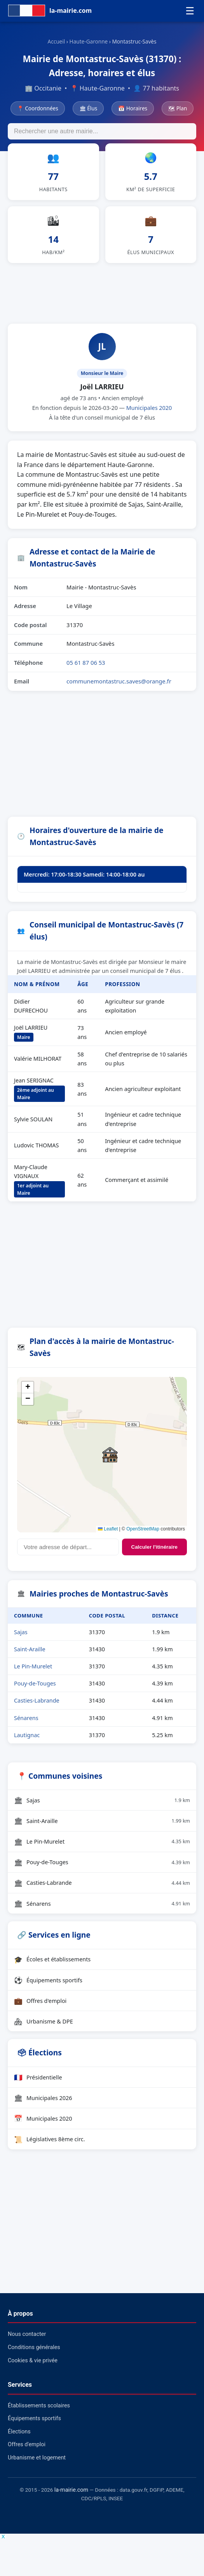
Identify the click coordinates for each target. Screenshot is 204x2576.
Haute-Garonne (89, 41)
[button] (110, 1459)
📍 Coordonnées (37, 108)
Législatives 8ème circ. (49, 2143)
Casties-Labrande (36, 1705)
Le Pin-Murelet (33, 1671)
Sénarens (26, 1722)
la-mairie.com (71, 2494)
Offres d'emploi (40, 2004)
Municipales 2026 (43, 2102)
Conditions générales (34, 2351)
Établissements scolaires (39, 2410)
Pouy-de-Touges (35, 1688)
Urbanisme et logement (37, 2462)
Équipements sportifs (48, 1984)
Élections (19, 2436)
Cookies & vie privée (33, 2365)
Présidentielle (38, 2081)
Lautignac (27, 1739)
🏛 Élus (88, 108)
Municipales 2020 (149, 412)
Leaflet (108, 1533)
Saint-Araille (29, 1653)
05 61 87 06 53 (85, 667)
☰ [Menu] (189, 10)
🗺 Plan (177, 108)
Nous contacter (27, 2338)
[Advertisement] (102, 296)
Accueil (56, 41)
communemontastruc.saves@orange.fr (118, 686)
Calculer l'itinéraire (154, 1551)
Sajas (21, 1636)
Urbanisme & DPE (43, 2025)
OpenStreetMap (142, 1533)
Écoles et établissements (52, 1963)
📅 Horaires (132, 108)
